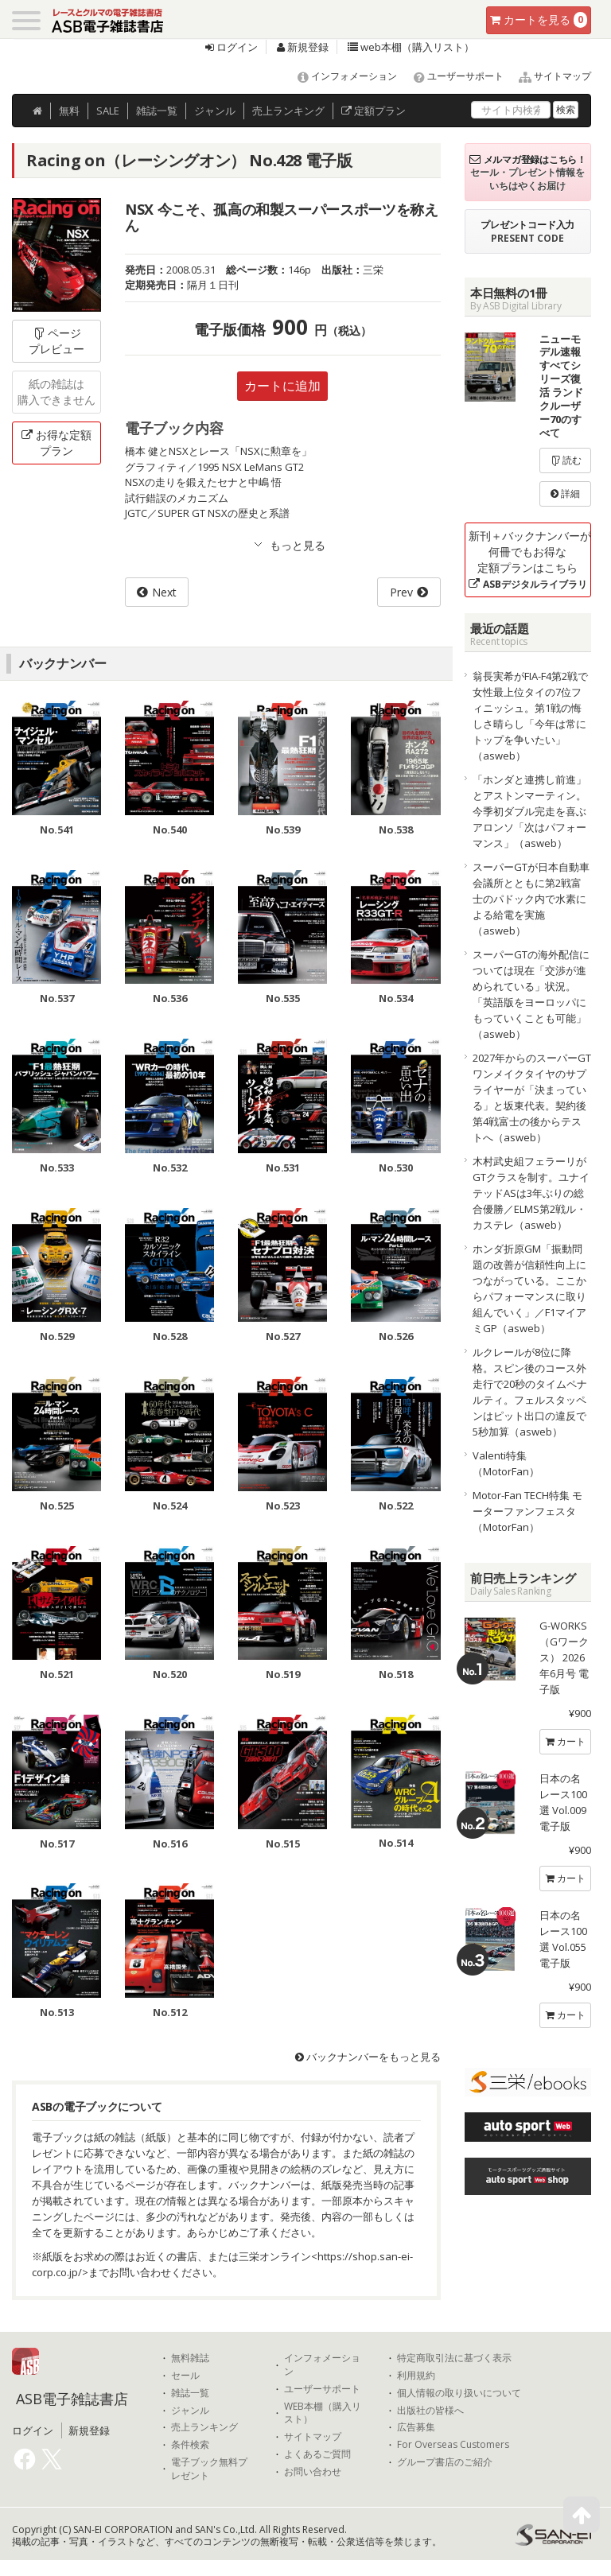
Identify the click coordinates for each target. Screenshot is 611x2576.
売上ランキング (204, 2427)
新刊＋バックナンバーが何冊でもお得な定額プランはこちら (530, 559)
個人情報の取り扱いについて (459, 2393)
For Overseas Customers (453, 2444)
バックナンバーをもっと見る (368, 2057)
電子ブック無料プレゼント (209, 2469)
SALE (107, 110)
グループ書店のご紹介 (444, 2462)
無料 (69, 110)
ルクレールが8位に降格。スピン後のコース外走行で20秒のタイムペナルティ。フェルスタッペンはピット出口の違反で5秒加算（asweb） (530, 1392)
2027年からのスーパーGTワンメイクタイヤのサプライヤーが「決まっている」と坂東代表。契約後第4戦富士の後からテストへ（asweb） (532, 1097)
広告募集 (416, 2427)
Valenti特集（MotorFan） (506, 1463)
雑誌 (156, 110)
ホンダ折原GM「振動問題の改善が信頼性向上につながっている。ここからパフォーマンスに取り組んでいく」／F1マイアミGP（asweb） (529, 1288)
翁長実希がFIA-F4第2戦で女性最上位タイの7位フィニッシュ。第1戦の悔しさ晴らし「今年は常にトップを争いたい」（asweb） (530, 716)
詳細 (565, 493)
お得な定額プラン (56, 442)
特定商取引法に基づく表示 (454, 2358)
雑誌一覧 (190, 2393)
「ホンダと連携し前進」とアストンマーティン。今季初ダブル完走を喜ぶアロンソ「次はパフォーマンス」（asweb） (529, 811)
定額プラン (373, 110)
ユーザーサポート (451, 76)
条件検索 (190, 2444)
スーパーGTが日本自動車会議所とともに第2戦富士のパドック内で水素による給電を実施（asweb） (531, 899)
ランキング (288, 110)
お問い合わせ (312, 2471)
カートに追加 (282, 385)
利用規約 (416, 2375)
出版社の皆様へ (430, 2410)
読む (566, 460)
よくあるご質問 (317, 2454)
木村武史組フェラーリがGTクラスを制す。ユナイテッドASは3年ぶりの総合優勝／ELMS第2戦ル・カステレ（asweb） (531, 1193)
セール (185, 2375)
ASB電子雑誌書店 (72, 2398)
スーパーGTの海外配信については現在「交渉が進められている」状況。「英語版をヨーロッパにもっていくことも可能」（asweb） (531, 994)
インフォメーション (340, 76)
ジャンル (214, 110)
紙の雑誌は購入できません (56, 391)
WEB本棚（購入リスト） (322, 2413)
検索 (565, 109)
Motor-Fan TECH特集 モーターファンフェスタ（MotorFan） (527, 1511)
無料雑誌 (190, 2358)
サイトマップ (548, 76)
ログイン (231, 47)
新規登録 (303, 47)
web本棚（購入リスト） (411, 47)
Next (164, 592)
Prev (401, 592)
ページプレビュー (56, 340)
